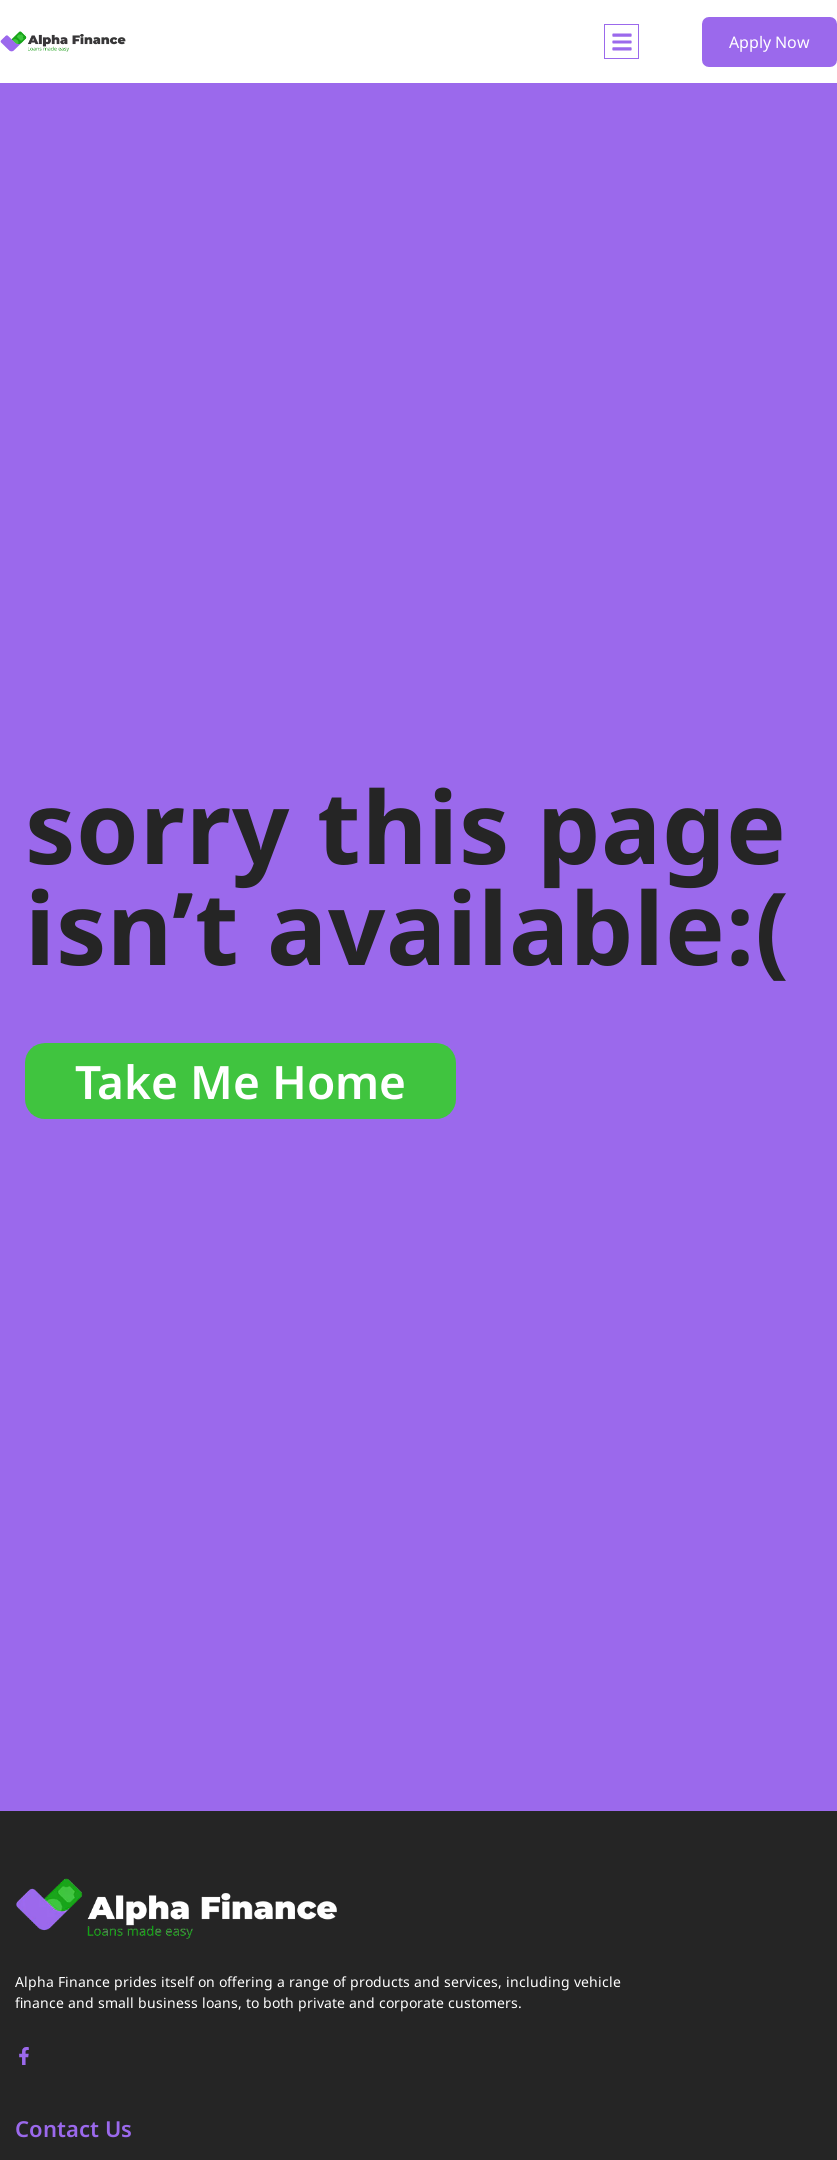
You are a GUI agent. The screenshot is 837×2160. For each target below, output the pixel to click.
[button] (621, 41)
